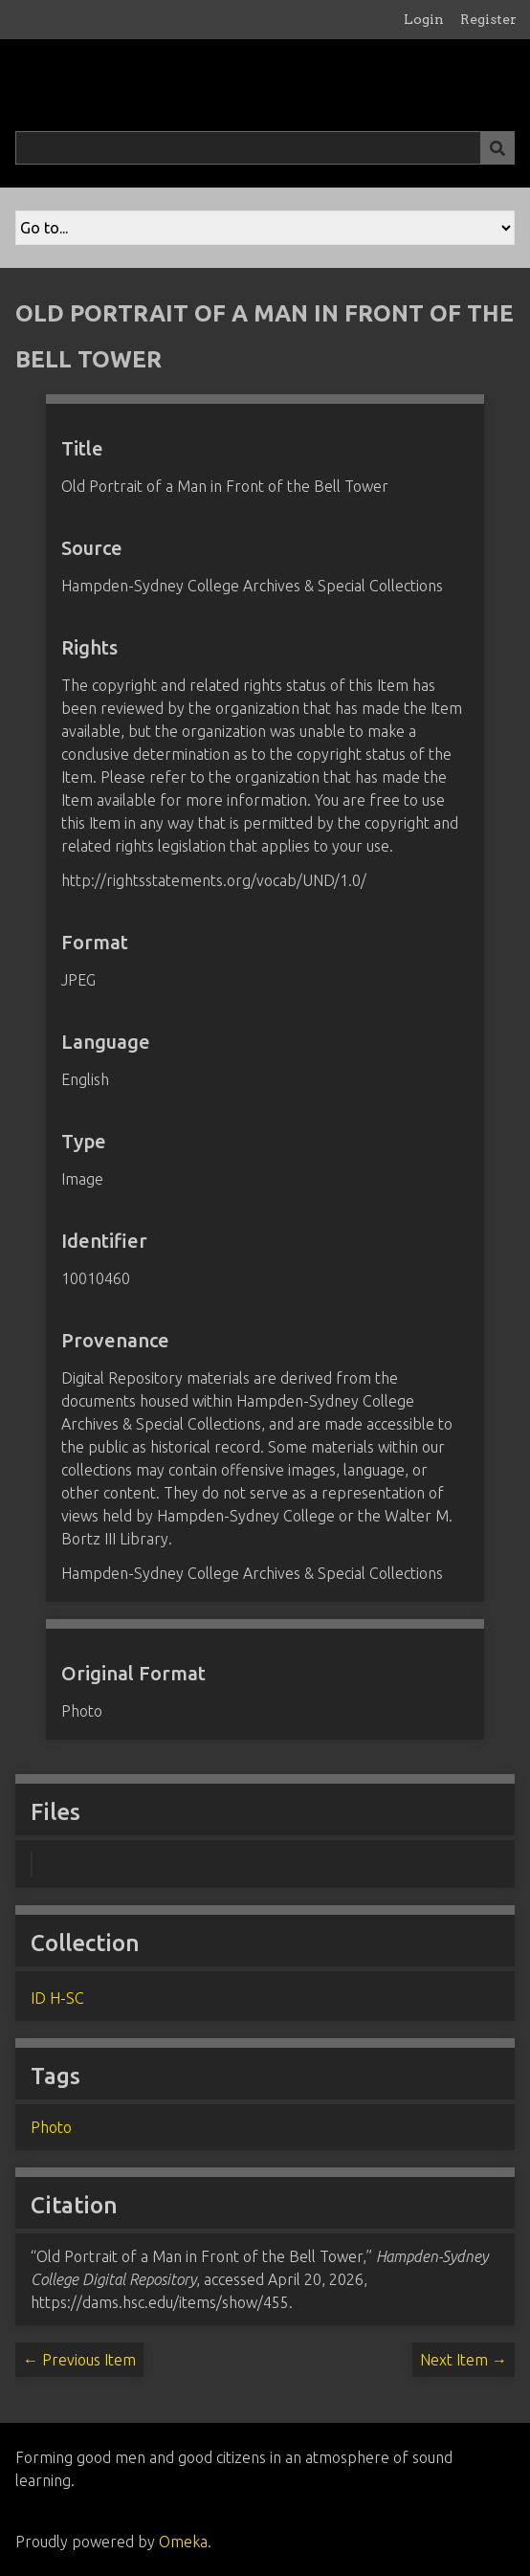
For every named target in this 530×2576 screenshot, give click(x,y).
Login (424, 19)
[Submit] (497, 148)
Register (488, 19)
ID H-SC (57, 1998)
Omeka (183, 2541)
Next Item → (463, 2359)
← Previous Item (79, 2359)
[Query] (265, 148)
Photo (51, 2127)
